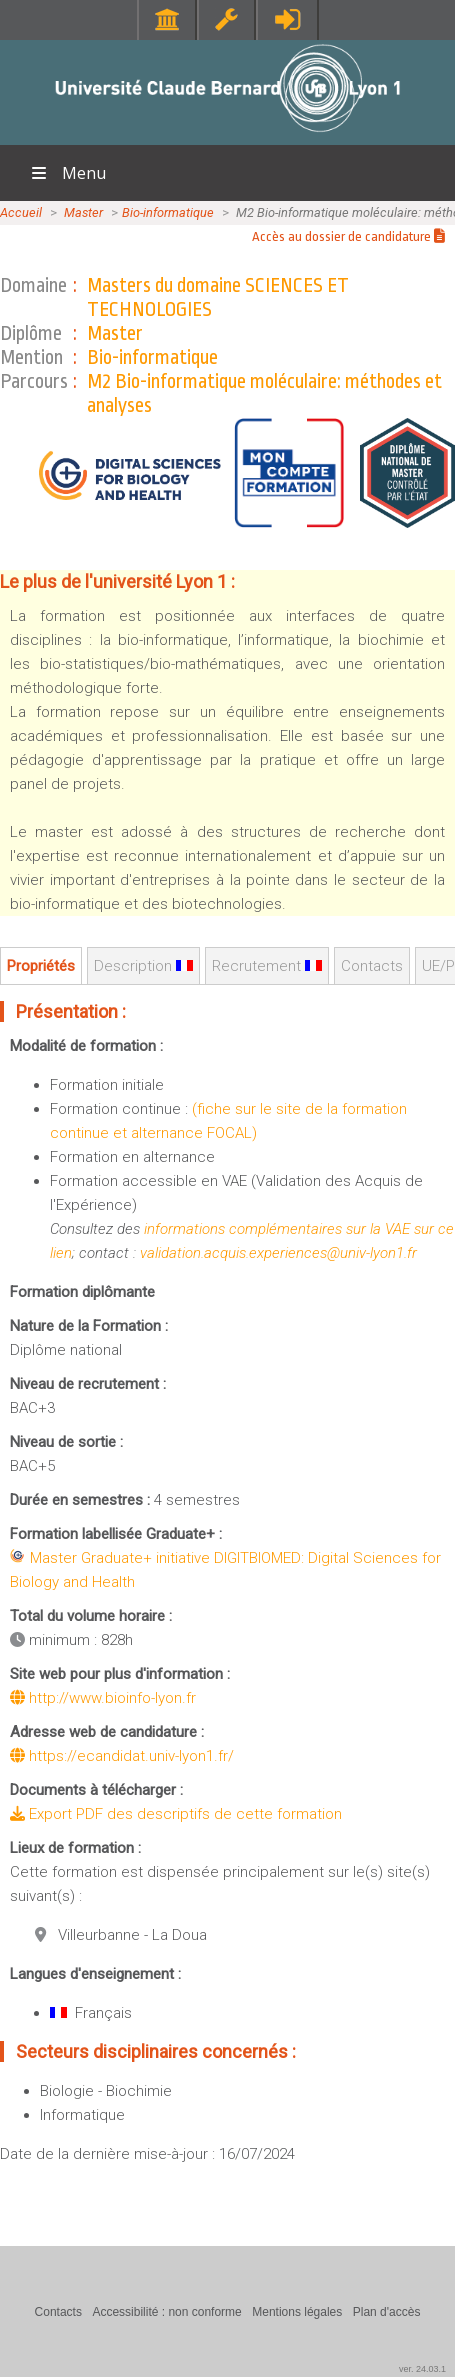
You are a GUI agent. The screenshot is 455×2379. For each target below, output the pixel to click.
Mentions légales (297, 2312)
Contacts (372, 966)
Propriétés (41, 966)
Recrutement (267, 966)
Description (143, 966)
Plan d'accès (387, 2312)
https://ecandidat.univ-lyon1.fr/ (122, 1756)
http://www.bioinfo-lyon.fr (103, 1698)
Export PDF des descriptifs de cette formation (176, 1814)
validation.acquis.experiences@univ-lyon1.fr (278, 1253)
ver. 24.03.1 (422, 2369)
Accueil (21, 212)
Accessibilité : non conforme (166, 2312)
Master (83, 212)
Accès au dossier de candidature (348, 236)
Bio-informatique (168, 212)
